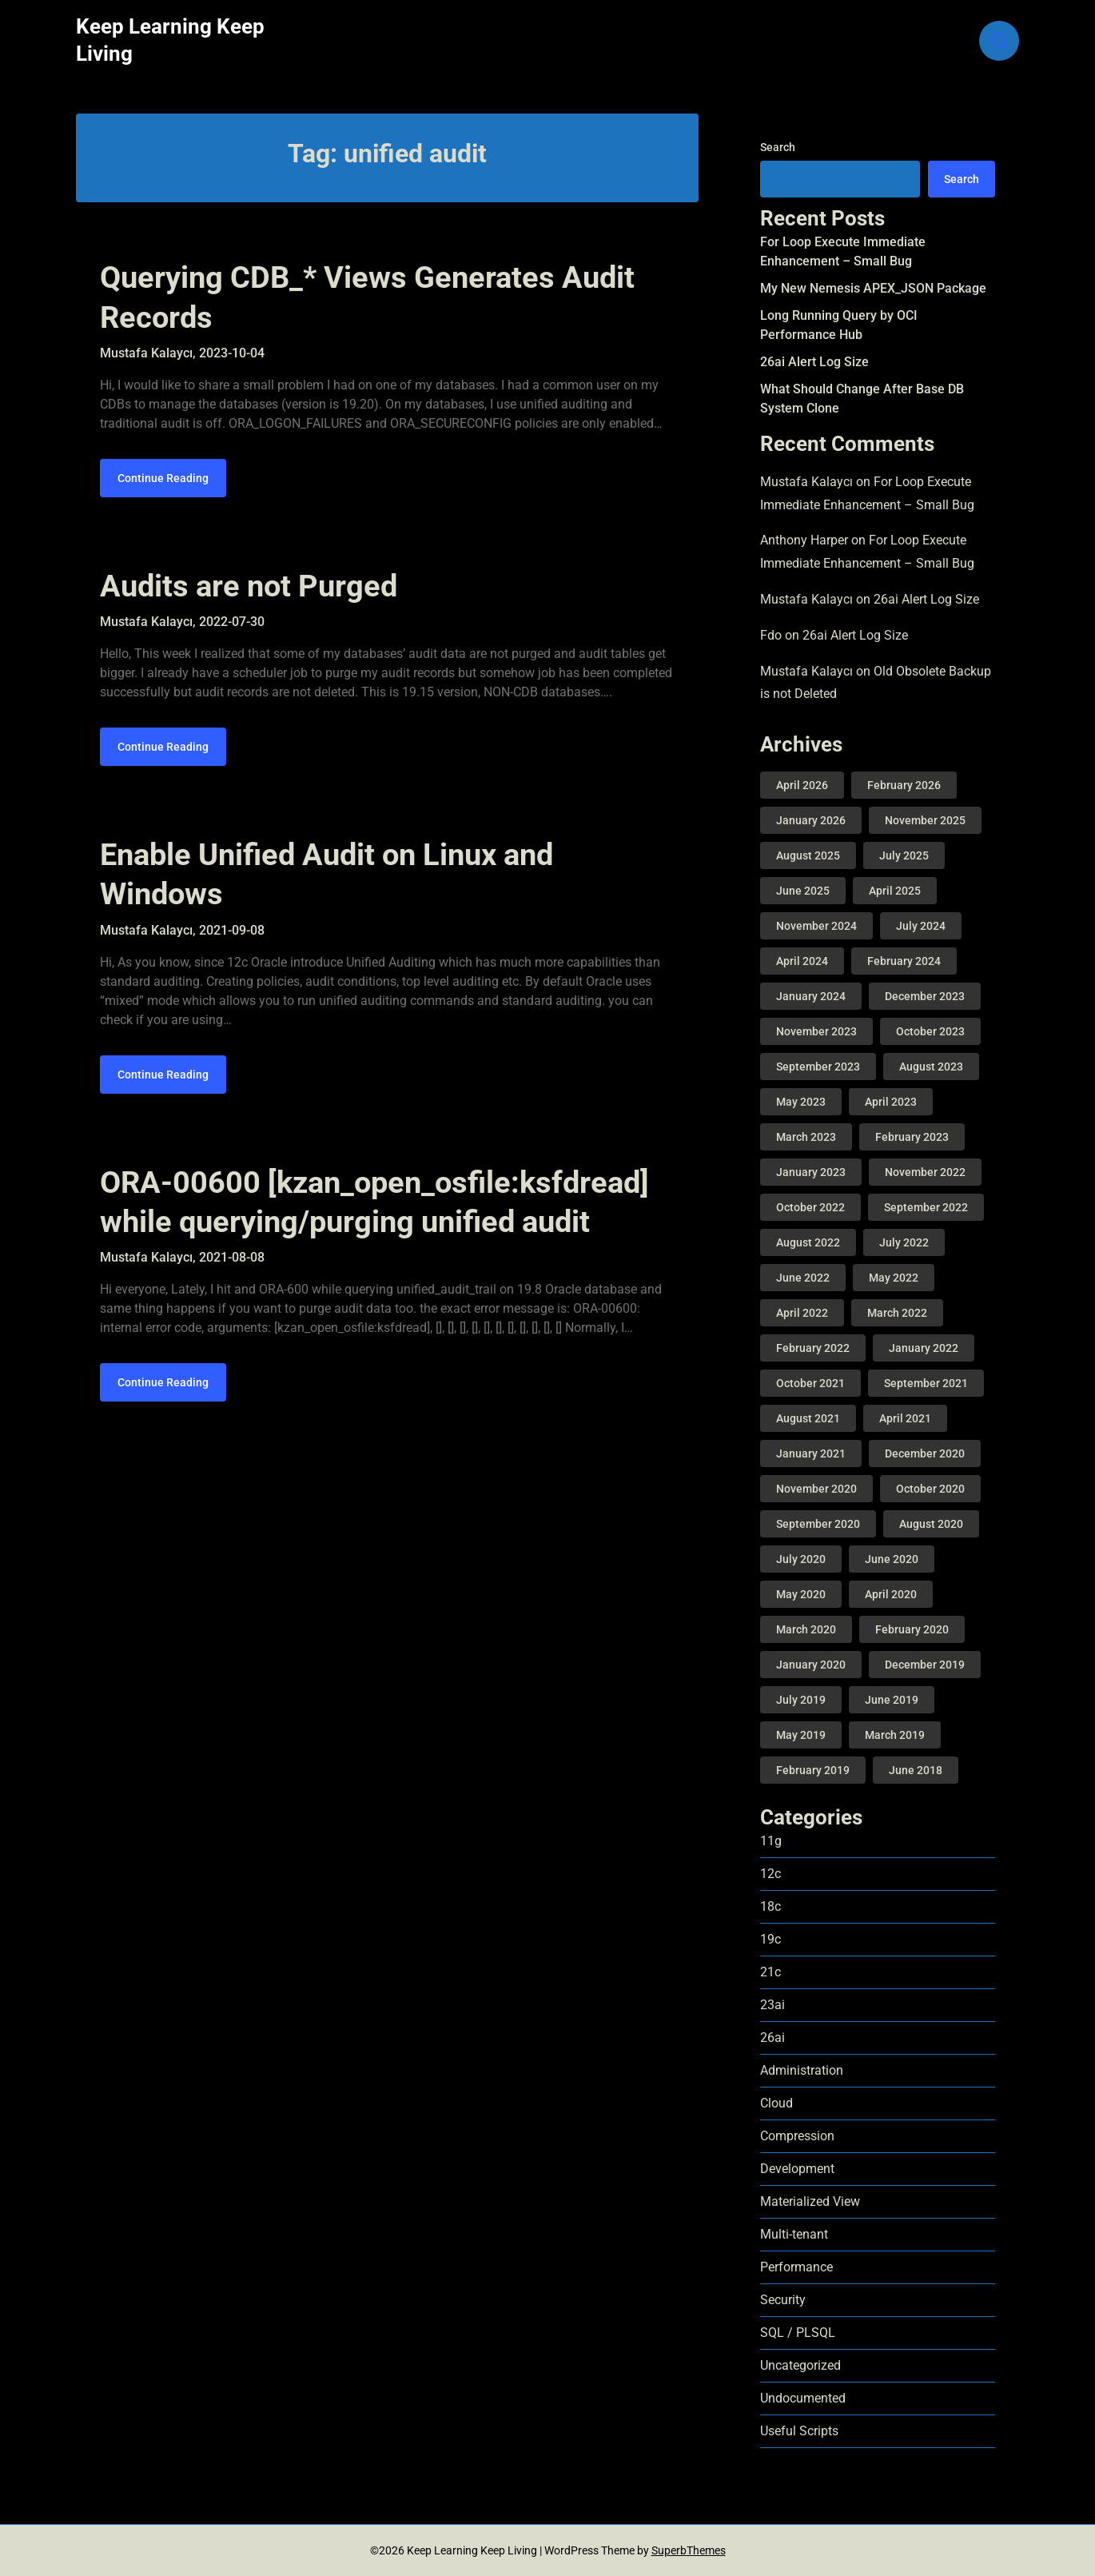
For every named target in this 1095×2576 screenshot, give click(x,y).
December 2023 (925, 996)
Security (783, 2299)
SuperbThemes (688, 2550)
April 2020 (891, 1594)
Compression (797, 2135)
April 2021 (905, 1418)
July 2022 (904, 1242)
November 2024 (816, 925)
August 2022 (808, 1242)
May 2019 (801, 1735)
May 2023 (801, 1101)
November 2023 (816, 1031)
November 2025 (925, 820)
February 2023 (912, 1136)
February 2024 (904, 961)
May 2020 (801, 1594)
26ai (772, 2037)
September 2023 (818, 1066)
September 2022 (926, 1207)
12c (770, 1873)
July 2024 (921, 925)
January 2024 (811, 996)
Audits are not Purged (248, 592)
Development (797, 2168)
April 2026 (802, 785)
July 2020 (801, 1559)
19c (770, 1939)
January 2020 (811, 1664)
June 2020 (891, 1559)
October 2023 (930, 1031)
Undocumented (803, 2398)
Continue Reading (163, 484)
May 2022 (893, 1277)
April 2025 (895, 890)
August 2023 (931, 1066)
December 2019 (925, 1664)
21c (770, 1972)
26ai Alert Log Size (814, 361)
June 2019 (891, 1699)
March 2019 (895, 1735)
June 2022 (803, 1277)
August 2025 (808, 855)
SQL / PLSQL (797, 2332)
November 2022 (925, 1172)
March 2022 (897, 1312)
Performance (796, 2267)
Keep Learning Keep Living (170, 40)
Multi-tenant (794, 2234)
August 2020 (931, 1523)
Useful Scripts (799, 2430)
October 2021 (810, 1383)
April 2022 (802, 1312)
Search (777, 147)
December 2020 (925, 1453)
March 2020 (806, 1629)
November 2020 (816, 1488)
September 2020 (818, 1523)
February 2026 (904, 785)
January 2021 (811, 1453)
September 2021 (926, 1383)
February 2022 (813, 1348)
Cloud (776, 2103)
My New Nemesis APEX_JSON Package (873, 288)
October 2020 (930, 1488)
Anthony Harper (804, 540)
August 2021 (808, 1418)
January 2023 (811, 1172)
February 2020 (912, 1629)
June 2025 (803, 890)
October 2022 (810, 1207)
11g (771, 1840)
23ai (772, 2004)
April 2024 (802, 961)
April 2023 (891, 1101)
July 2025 (904, 855)
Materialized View (810, 2201)
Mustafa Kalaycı (806, 481)
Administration (801, 2070)
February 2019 (813, 1770)
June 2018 (915, 1770)
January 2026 (811, 820)
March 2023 (806, 1136)
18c (770, 1906)
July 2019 (801, 1699)
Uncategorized (800, 2365)
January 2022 (923, 1348)
